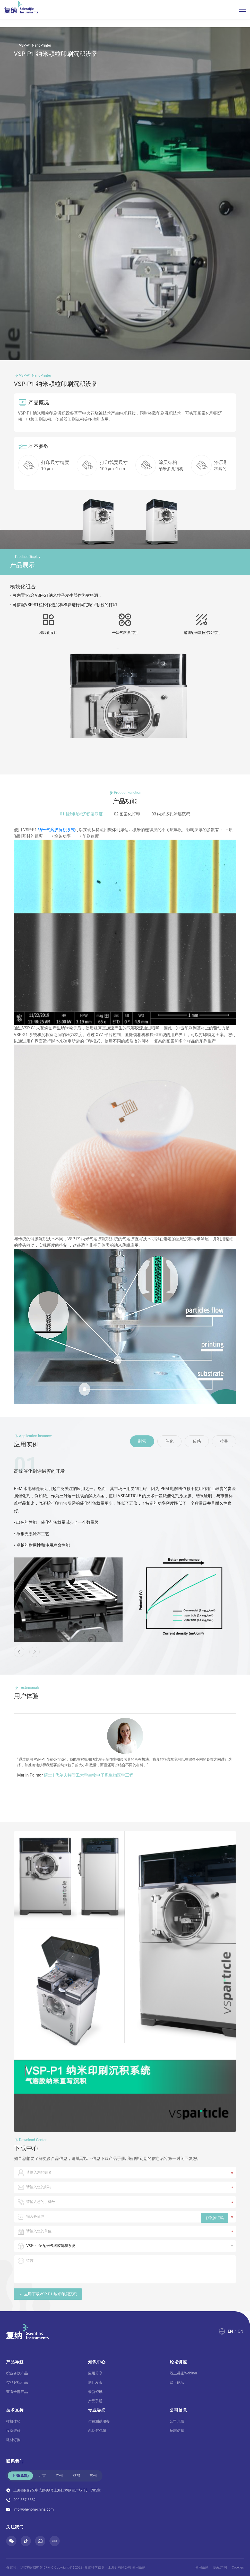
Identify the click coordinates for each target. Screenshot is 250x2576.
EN (230, 2331)
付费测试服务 (99, 2421)
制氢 (142, 1441)
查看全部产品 (17, 2392)
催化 (169, 1441)
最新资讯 (95, 2392)
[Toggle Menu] (242, 9)
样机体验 (13, 2421)
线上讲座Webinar (183, 2373)
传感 (197, 1441)
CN (240, 2331)
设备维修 (13, 2430)
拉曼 (224, 1441)
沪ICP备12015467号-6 (37, 2567)
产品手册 (95, 2401)
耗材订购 (13, 2440)
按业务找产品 (17, 2373)
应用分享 (95, 2373)
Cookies (238, 2567)
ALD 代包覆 (97, 2430)
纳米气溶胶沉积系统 (56, 829)
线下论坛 (177, 2382)
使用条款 (202, 2567)
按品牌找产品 (17, 2382)
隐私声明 (220, 2567)
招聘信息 (177, 2430)
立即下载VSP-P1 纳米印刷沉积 (50, 2294)
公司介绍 (177, 2421)
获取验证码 (215, 2218)
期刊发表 (95, 2382)
